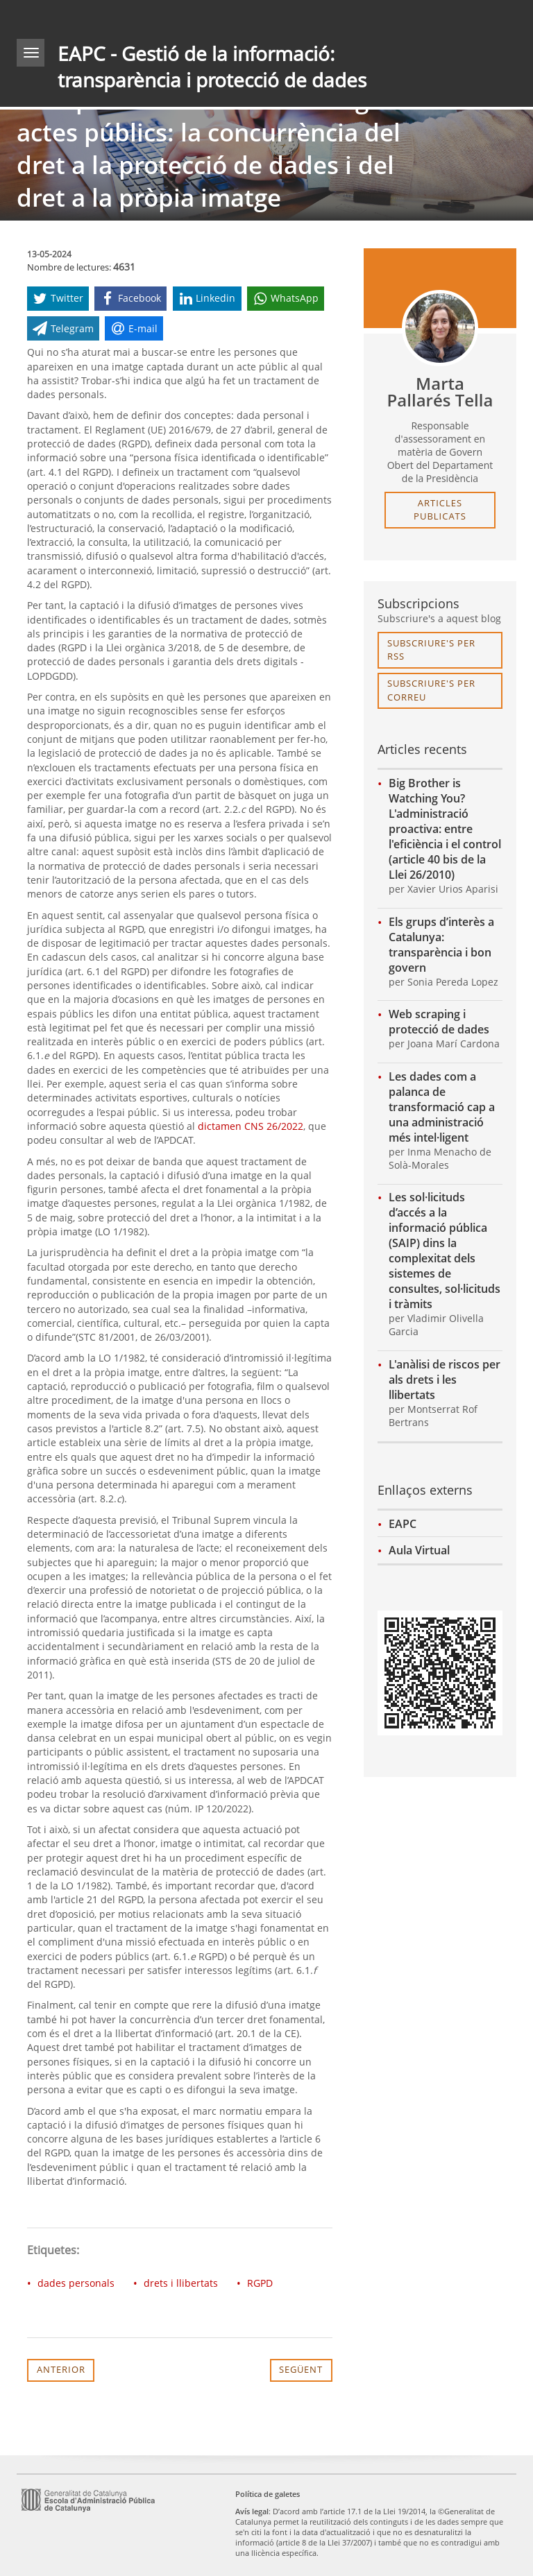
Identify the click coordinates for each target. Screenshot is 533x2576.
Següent (301, 2369)
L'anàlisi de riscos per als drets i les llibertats (444, 1379)
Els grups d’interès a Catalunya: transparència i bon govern (441, 944)
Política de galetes (267, 2494)
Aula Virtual (419, 1550)
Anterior (61, 2369)
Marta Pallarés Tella (440, 392)
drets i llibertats (181, 2283)
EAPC (402, 1523)
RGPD (260, 2283)
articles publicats (440, 510)
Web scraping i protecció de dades (439, 1021)
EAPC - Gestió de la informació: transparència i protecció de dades (212, 66)
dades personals (76, 2283)
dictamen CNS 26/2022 (250, 1126)
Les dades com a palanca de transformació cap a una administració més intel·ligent (442, 1107)
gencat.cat (139, 17)
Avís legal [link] (252, 2511)
